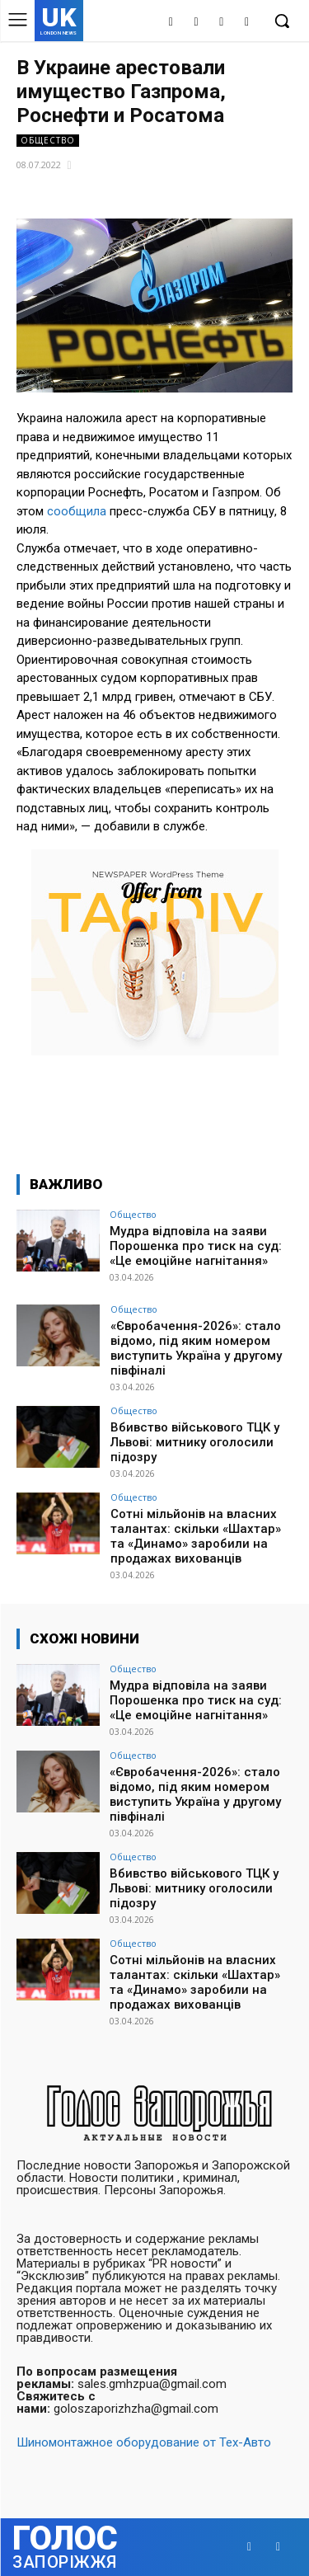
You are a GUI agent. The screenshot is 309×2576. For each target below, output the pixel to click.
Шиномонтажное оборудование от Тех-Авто (143, 2442)
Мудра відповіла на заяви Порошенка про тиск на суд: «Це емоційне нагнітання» (196, 1246)
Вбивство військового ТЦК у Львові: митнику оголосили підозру (194, 1442)
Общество (47, 140)
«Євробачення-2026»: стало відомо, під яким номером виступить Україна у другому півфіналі (196, 1348)
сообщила (76, 511)
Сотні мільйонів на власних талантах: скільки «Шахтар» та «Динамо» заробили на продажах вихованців (195, 1536)
